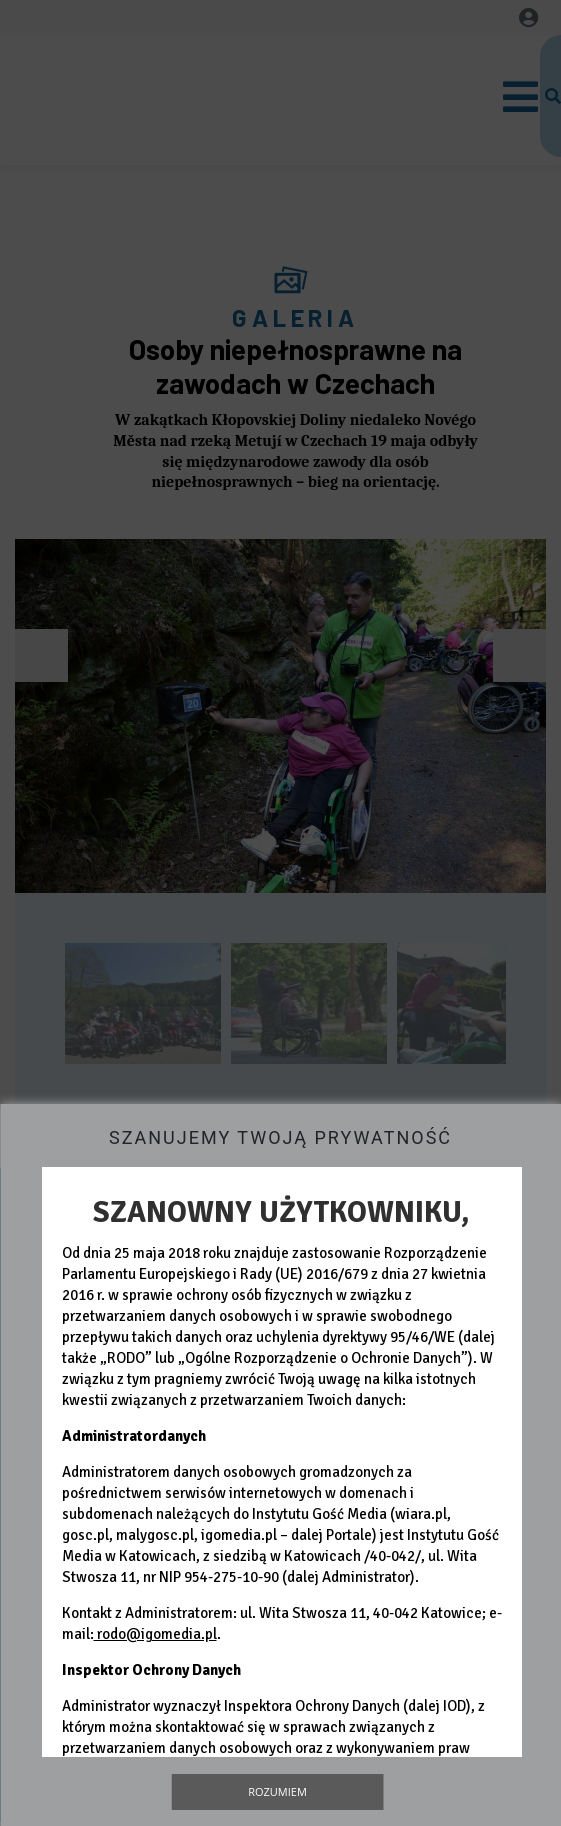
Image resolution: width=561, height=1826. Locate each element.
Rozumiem (277, 1791)
